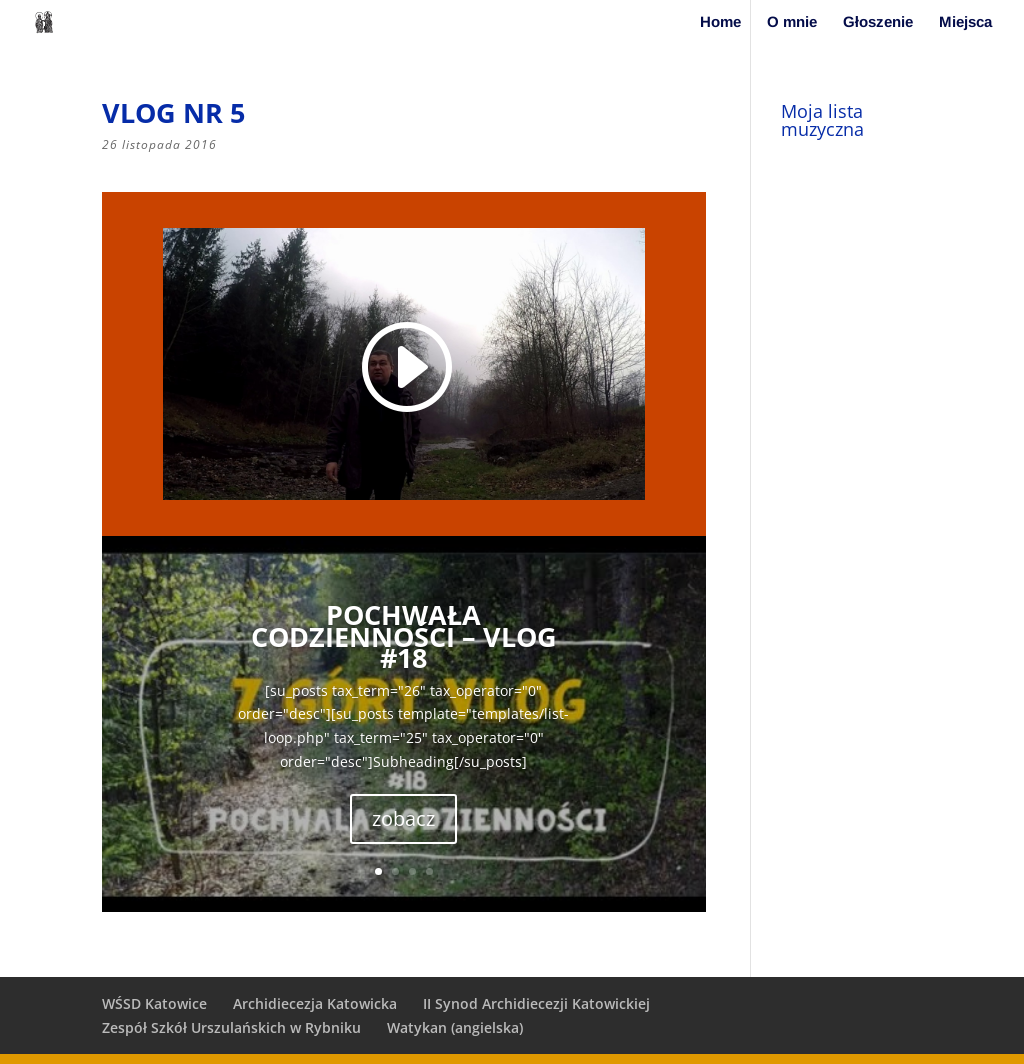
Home (720, 22)
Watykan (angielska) (455, 1027)
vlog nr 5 (173, 112)
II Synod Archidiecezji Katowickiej (536, 1003)
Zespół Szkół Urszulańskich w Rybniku (231, 1027)
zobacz (403, 818)
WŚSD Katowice (154, 1003)
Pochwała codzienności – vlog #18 (404, 636)
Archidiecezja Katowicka (315, 1003)
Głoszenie (878, 22)
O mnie (792, 22)
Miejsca (965, 22)
